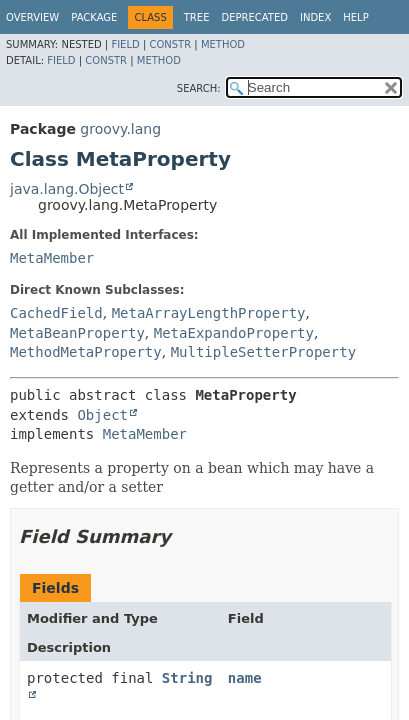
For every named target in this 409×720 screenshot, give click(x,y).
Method (223, 44)
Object (102, 415)
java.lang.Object (67, 189)
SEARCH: (199, 88)
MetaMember (52, 258)
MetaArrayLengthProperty (209, 313)
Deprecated (254, 17)
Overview (32, 17)
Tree (197, 17)
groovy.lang (120, 129)
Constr (170, 44)
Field (125, 44)
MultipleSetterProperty (263, 352)
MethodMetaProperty (86, 352)
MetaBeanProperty (77, 333)
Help (355, 17)
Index (315, 17)
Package (94, 17)
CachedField (56, 313)
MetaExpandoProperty (234, 333)
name (245, 678)
